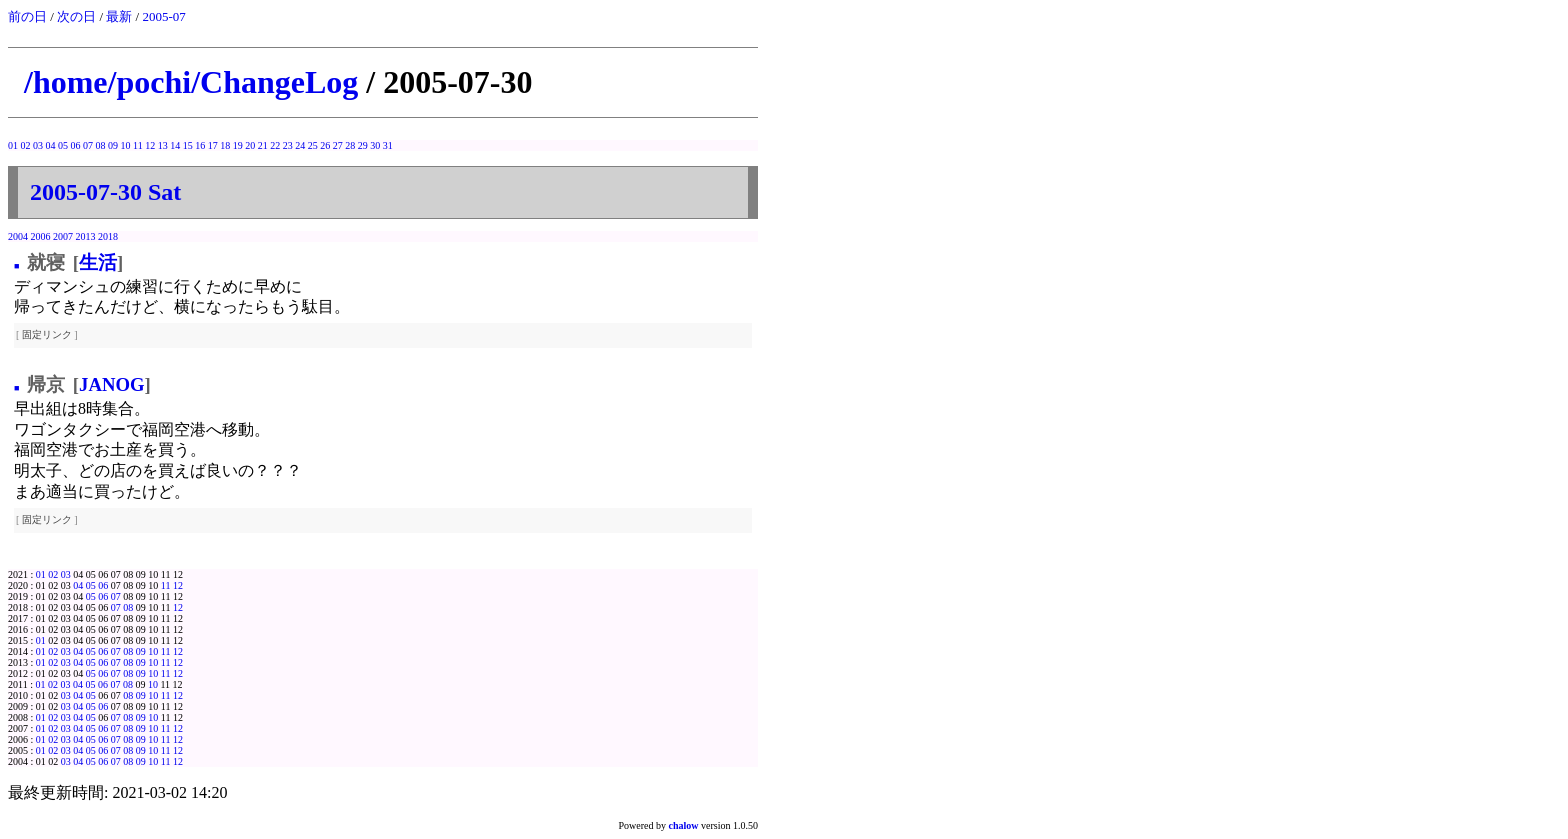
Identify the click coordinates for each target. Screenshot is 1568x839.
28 (350, 145)
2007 (63, 236)
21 (263, 145)
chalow (684, 825)
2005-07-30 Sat (105, 192)
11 (138, 145)
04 (51, 145)
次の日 (76, 16)
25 (313, 145)
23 (288, 145)
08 (101, 145)
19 (238, 145)
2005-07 (163, 16)
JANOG (111, 384)
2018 (108, 236)
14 (175, 145)
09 (113, 145)
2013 (86, 236)
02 (26, 145)
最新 (119, 16)
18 (225, 145)
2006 (41, 236)
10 (126, 145)
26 (325, 145)
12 (150, 145)
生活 (98, 262)
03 (38, 145)
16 (200, 145)
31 (388, 145)
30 (375, 145)
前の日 (27, 16)
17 (213, 145)
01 (13, 145)
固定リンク (47, 334)
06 (76, 145)
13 (163, 145)
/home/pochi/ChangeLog (191, 82)
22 (275, 145)
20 (250, 145)
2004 (18, 236)
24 (300, 145)
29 (363, 145)
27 (338, 145)
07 (88, 145)
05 (63, 145)
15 (188, 145)
